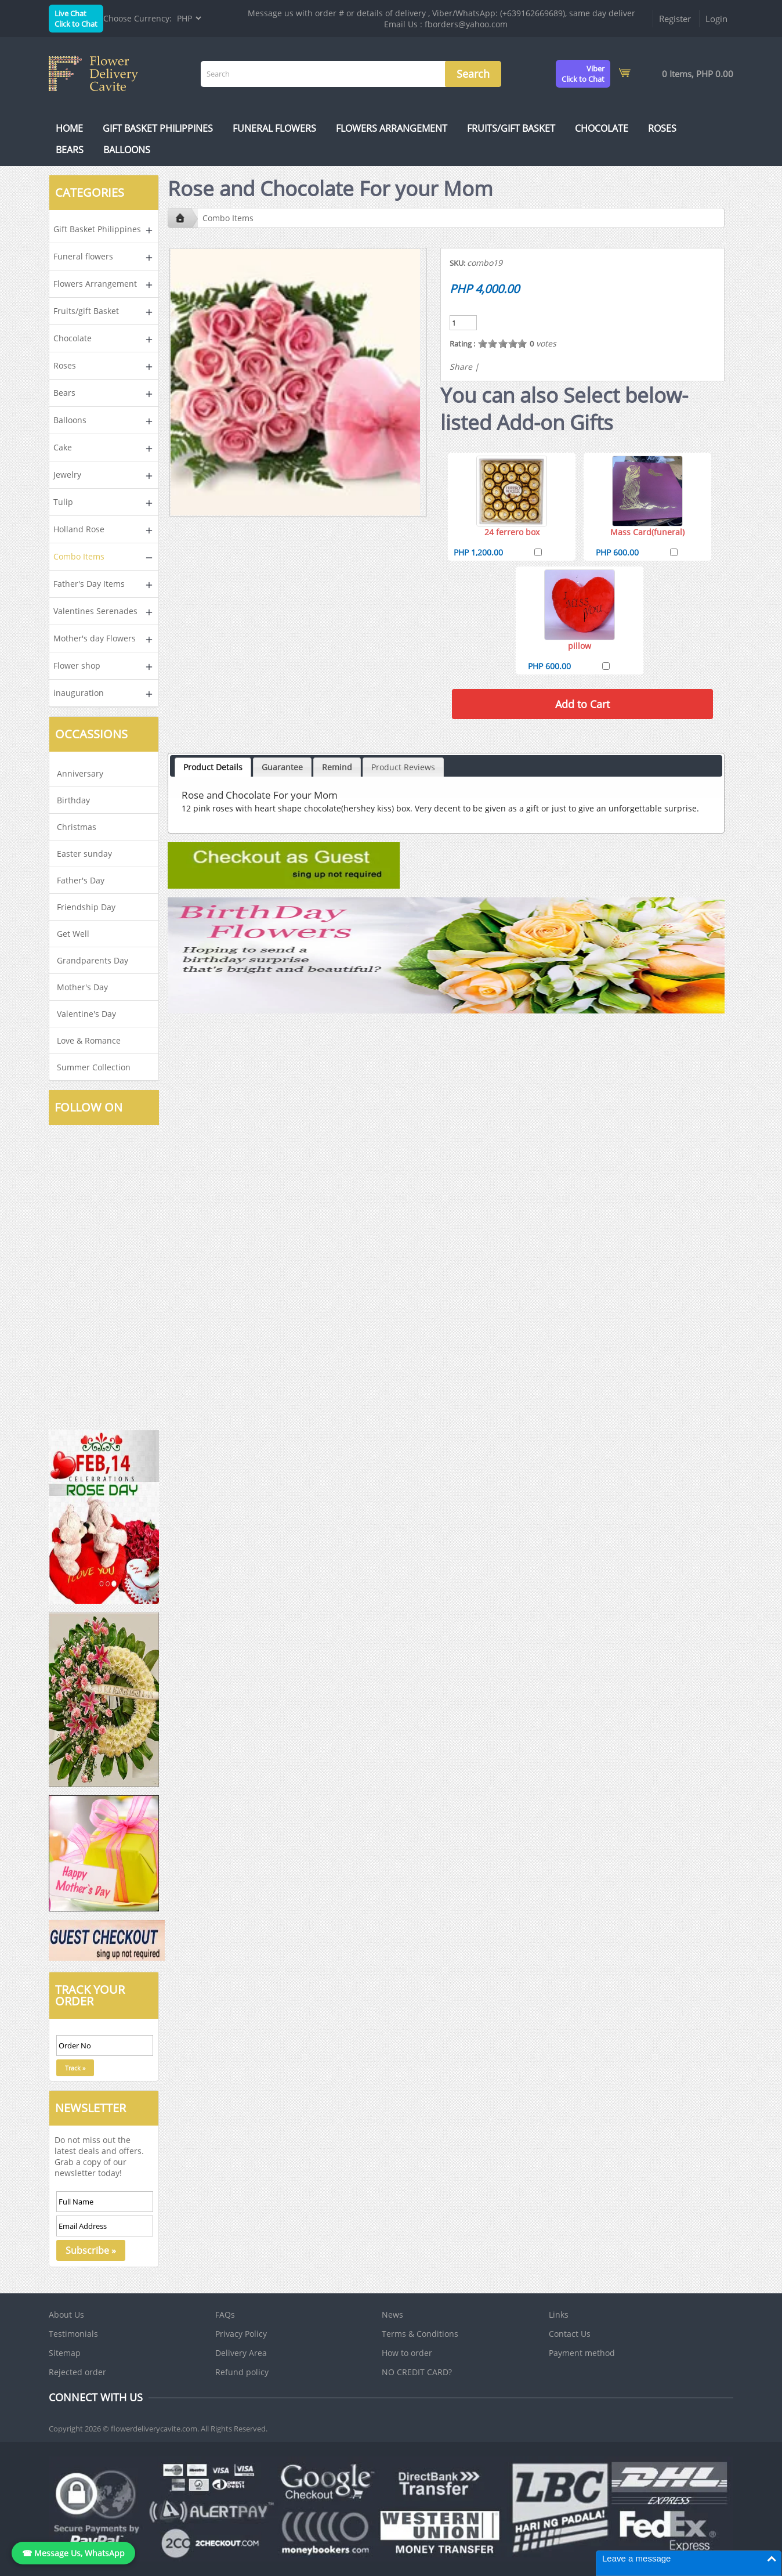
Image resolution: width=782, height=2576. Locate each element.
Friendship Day (86, 906)
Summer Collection (94, 1067)
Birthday (73, 800)
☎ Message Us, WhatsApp (73, 2553)
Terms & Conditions (420, 2333)
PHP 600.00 (617, 552)
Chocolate (601, 128)
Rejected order (77, 2371)
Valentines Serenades (95, 610)
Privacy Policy (241, 2333)
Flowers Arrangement (391, 128)
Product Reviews (403, 767)
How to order (407, 2352)
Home (69, 128)
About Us (66, 2314)
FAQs (225, 2314)
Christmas (76, 826)
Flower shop (76, 665)
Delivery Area (241, 2352)
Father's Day (80, 880)
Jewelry (67, 474)
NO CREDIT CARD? (417, 2371)
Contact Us (570, 2333)
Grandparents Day (92, 960)
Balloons (126, 149)
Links (559, 2314)
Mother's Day (82, 987)
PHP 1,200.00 (478, 552)
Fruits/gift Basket (511, 128)
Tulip (63, 501)
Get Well (73, 933)
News (392, 2314)
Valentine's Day (86, 1013)
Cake (62, 447)
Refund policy (242, 2371)
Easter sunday (84, 853)
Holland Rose (78, 529)
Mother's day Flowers (94, 638)
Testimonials (73, 2333)
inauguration (78, 692)
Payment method (582, 2352)
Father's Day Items (89, 583)
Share (461, 366)
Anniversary (80, 773)
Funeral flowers (274, 128)
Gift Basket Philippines (158, 128)
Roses (662, 128)
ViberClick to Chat (583, 73)
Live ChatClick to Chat (76, 18)
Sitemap (65, 2352)
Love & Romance (89, 1040)
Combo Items (78, 556)
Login (716, 18)
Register (675, 18)
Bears (70, 149)
